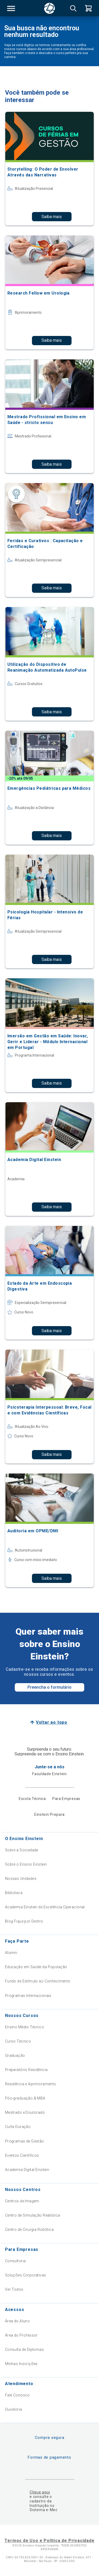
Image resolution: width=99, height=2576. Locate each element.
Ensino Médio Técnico (24, 2027)
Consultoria (15, 2261)
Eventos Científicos (22, 2155)
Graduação (15, 2055)
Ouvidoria (13, 2409)
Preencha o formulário (49, 1687)
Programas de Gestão (24, 2141)
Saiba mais (51, 216)
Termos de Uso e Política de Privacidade (49, 2540)
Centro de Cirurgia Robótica (29, 2229)
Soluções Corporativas (25, 2275)
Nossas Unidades (20, 1878)
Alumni (11, 1953)
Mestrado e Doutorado (25, 2112)
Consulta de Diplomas (24, 2349)
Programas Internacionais (28, 1996)
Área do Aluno (17, 2321)
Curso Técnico (18, 2041)
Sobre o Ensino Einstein (26, 1864)
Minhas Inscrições (21, 2364)
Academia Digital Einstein (27, 2170)
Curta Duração (18, 2127)
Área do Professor (21, 2335)
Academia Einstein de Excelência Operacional (45, 1907)
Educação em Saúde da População (36, 1967)
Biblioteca (13, 1893)
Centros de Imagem (22, 2201)
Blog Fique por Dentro (24, 1921)
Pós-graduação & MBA (25, 2098)
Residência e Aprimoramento (30, 2084)
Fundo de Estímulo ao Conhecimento (37, 1981)
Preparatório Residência (26, 2070)
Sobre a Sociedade (21, 1850)
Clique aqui (40, 2492)
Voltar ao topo (51, 1722)
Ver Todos (14, 2289)
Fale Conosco (17, 2395)
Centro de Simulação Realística (32, 2215)
